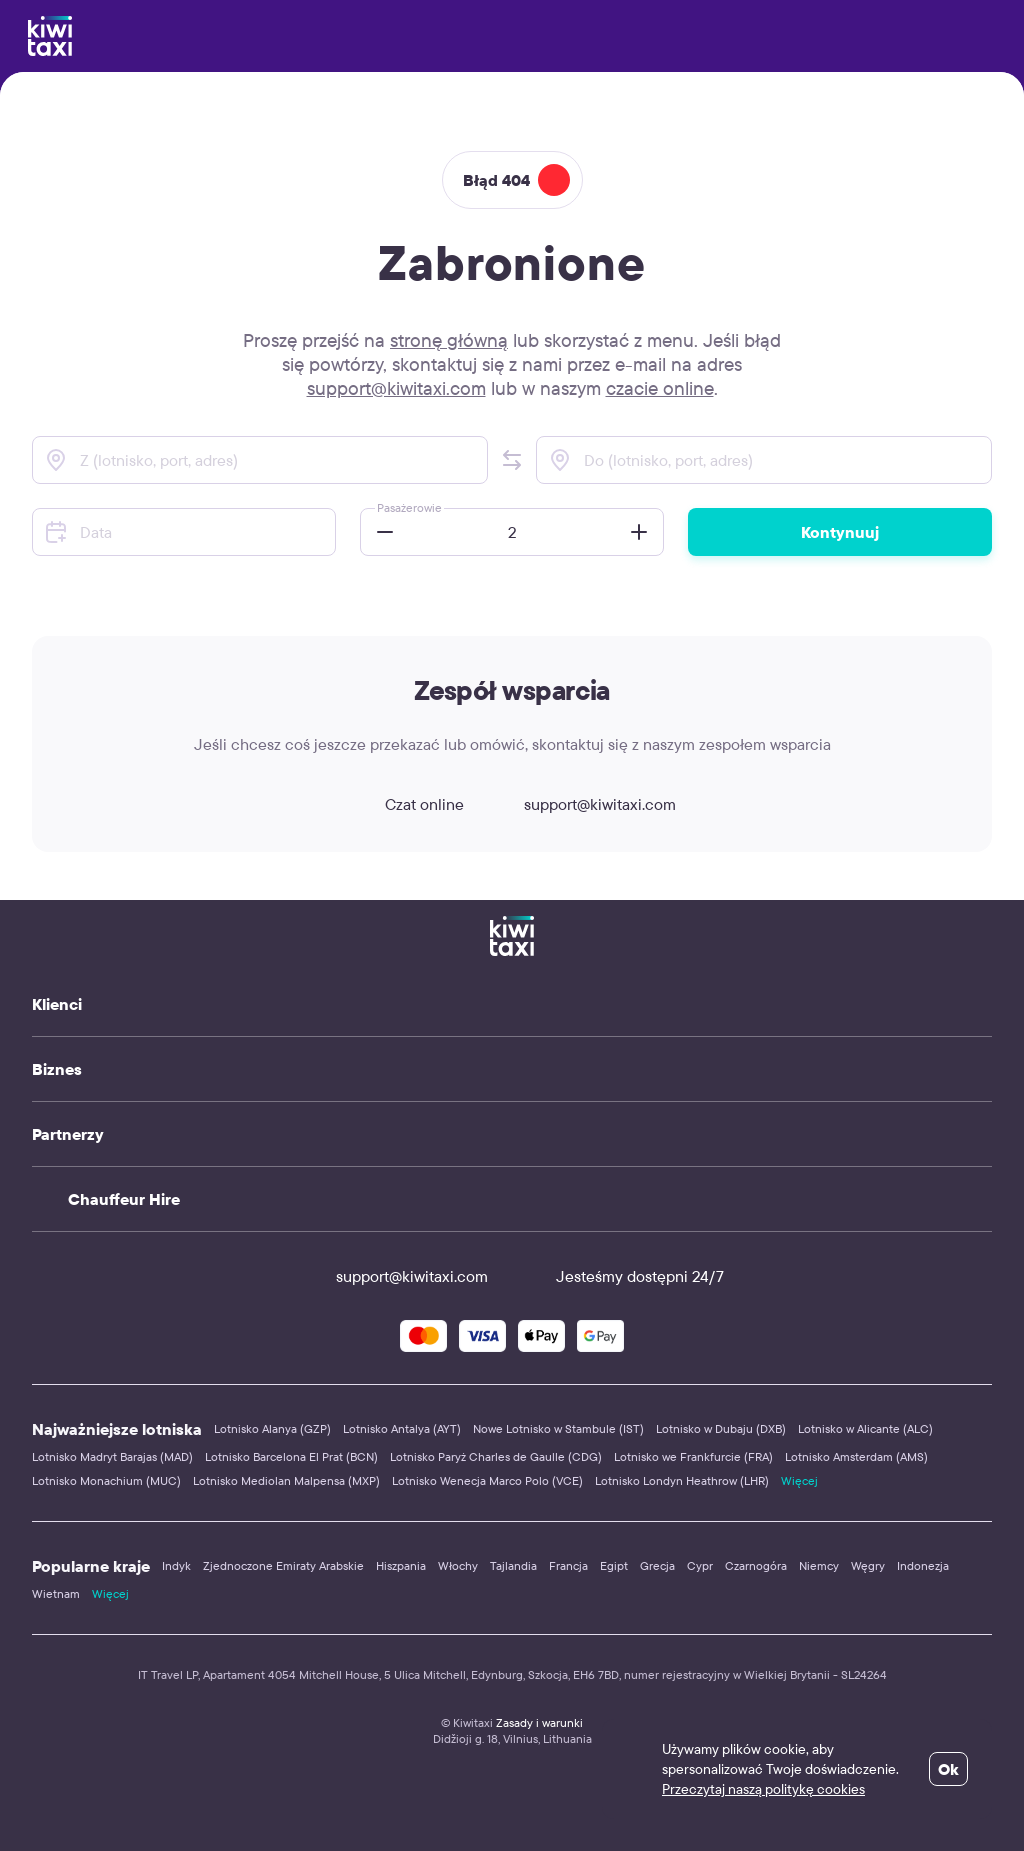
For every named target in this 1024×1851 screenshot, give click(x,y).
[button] (512, 460)
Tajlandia (513, 1565)
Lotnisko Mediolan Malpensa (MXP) (286, 1480)
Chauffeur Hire (124, 1199)
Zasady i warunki (539, 1722)
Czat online (406, 804)
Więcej (799, 1480)
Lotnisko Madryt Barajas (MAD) (112, 1456)
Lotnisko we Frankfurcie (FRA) (693, 1456)
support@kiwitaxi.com (396, 388)
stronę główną (449, 340)
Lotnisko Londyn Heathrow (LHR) (682, 1480)
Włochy (458, 1565)
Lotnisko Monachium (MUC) (106, 1480)
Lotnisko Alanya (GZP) (272, 1428)
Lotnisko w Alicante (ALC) (865, 1428)
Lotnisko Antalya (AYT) (402, 1428)
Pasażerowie (409, 507)
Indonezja (923, 1565)
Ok (948, 1769)
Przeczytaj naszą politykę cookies (763, 1789)
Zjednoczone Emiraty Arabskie (283, 1565)
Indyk (176, 1565)
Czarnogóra (756, 1565)
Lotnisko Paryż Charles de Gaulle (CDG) (496, 1456)
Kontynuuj (840, 532)
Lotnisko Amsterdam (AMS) (856, 1456)
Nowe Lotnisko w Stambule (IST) (558, 1428)
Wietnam (56, 1593)
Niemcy (819, 1565)
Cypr (700, 1565)
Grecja (657, 1565)
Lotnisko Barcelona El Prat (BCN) (291, 1456)
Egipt (614, 1565)
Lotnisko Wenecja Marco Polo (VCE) (487, 1480)
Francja (568, 1565)
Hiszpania (401, 1565)
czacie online (660, 388)
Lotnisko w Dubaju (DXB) (721, 1428)
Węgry (868, 1565)
